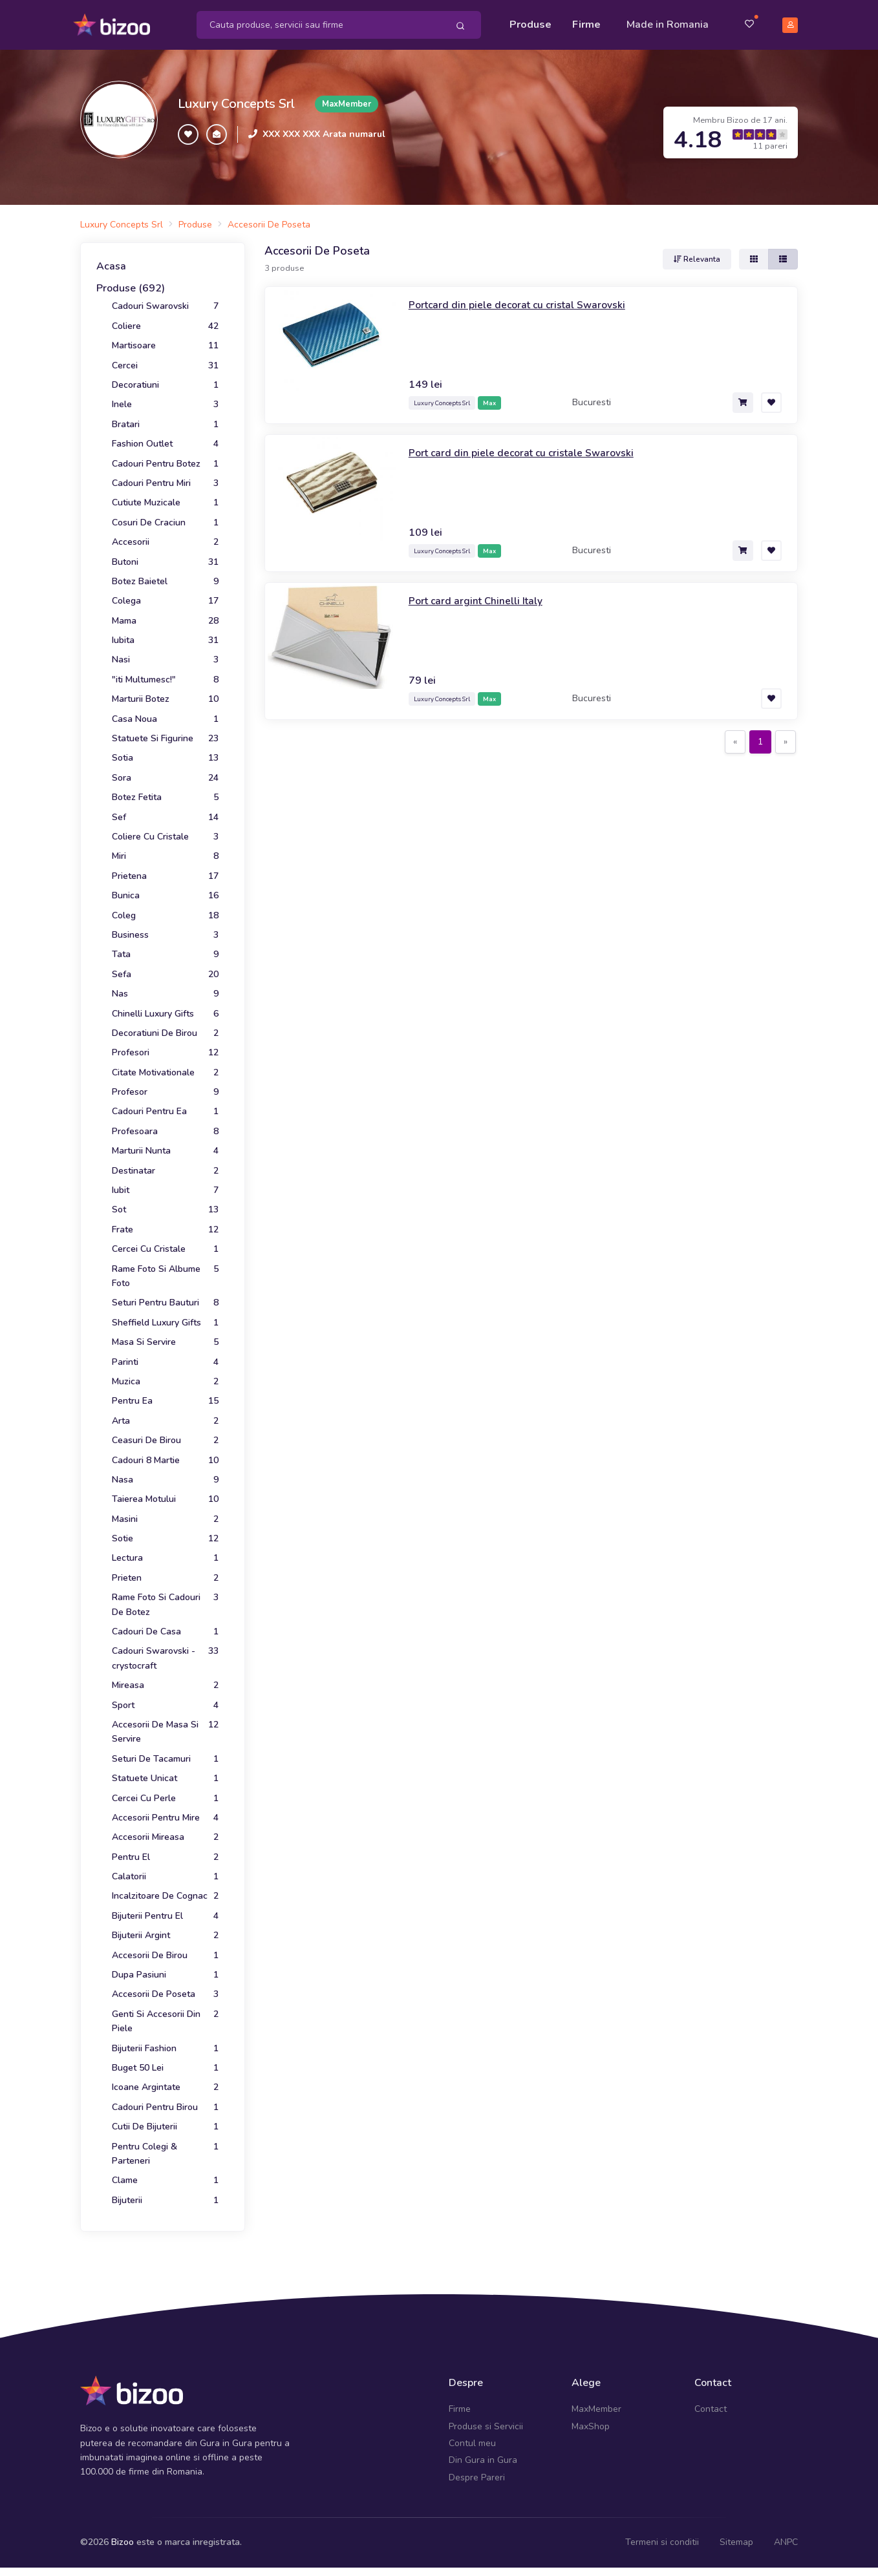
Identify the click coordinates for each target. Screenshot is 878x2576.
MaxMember (596, 2402)
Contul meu (472, 2436)
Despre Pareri (477, 2470)
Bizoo (122, 2535)
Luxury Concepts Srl (236, 96)
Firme (586, 21)
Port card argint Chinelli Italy (484, 593)
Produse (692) (130, 281)
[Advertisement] (531, 851)
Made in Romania (667, 21)
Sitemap (736, 2535)
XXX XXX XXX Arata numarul (323, 127)
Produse (530, 21)
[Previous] (735, 734)
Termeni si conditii (662, 2535)
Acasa (111, 259)
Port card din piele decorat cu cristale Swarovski (535, 445)
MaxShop (591, 2418)
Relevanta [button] (697, 252)
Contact (710, 2402)
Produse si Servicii (486, 2418)
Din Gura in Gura (483, 2453)
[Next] (785, 734)
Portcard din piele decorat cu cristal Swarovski (530, 297)
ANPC (786, 2535)
